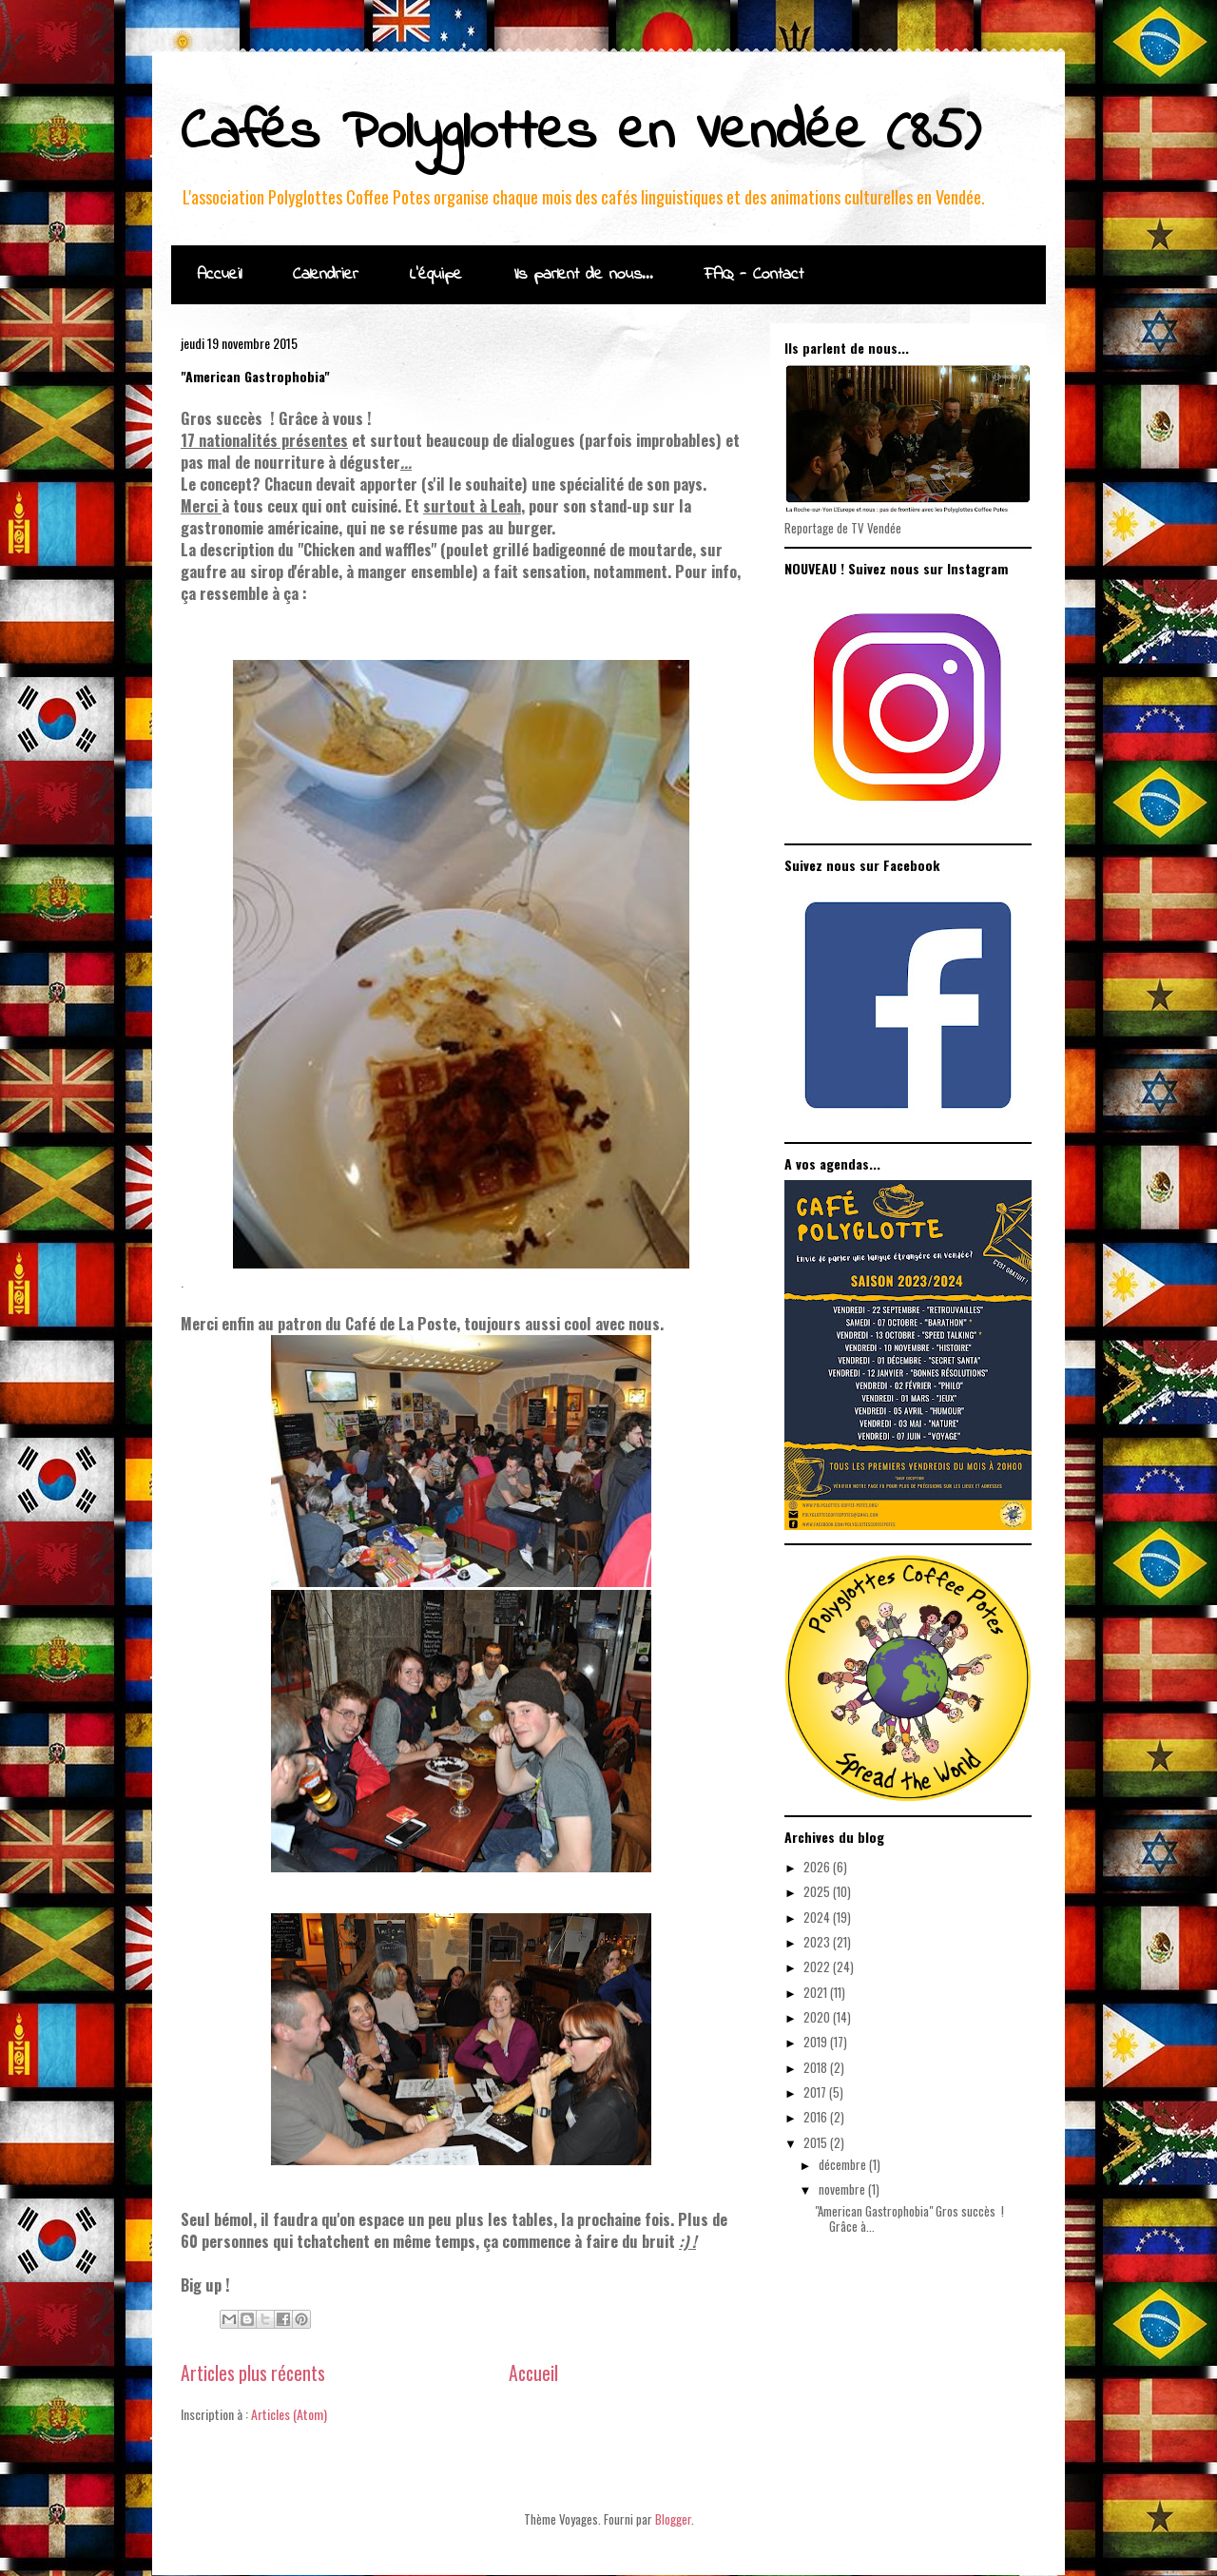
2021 (816, 1992)
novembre (843, 2188)
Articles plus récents (253, 2373)
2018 (816, 2067)
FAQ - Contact (754, 274)
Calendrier (325, 274)
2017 (816, 2091)
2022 (818, 1966)
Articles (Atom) (289, 2414)
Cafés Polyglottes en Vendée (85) (580, 133)
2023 (818, 1941)
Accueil (219, 274)
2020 (818, 2016)
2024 (818, 1917)
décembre (844, 2164)
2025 (818, 1891)
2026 (818, 1866)
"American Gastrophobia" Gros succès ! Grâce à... (909, 2218)
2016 (816, 2116)
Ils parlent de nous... (583, 274)
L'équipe (436, 274)
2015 (816, 2142)
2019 (816, 2041)
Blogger (673, 2518)
